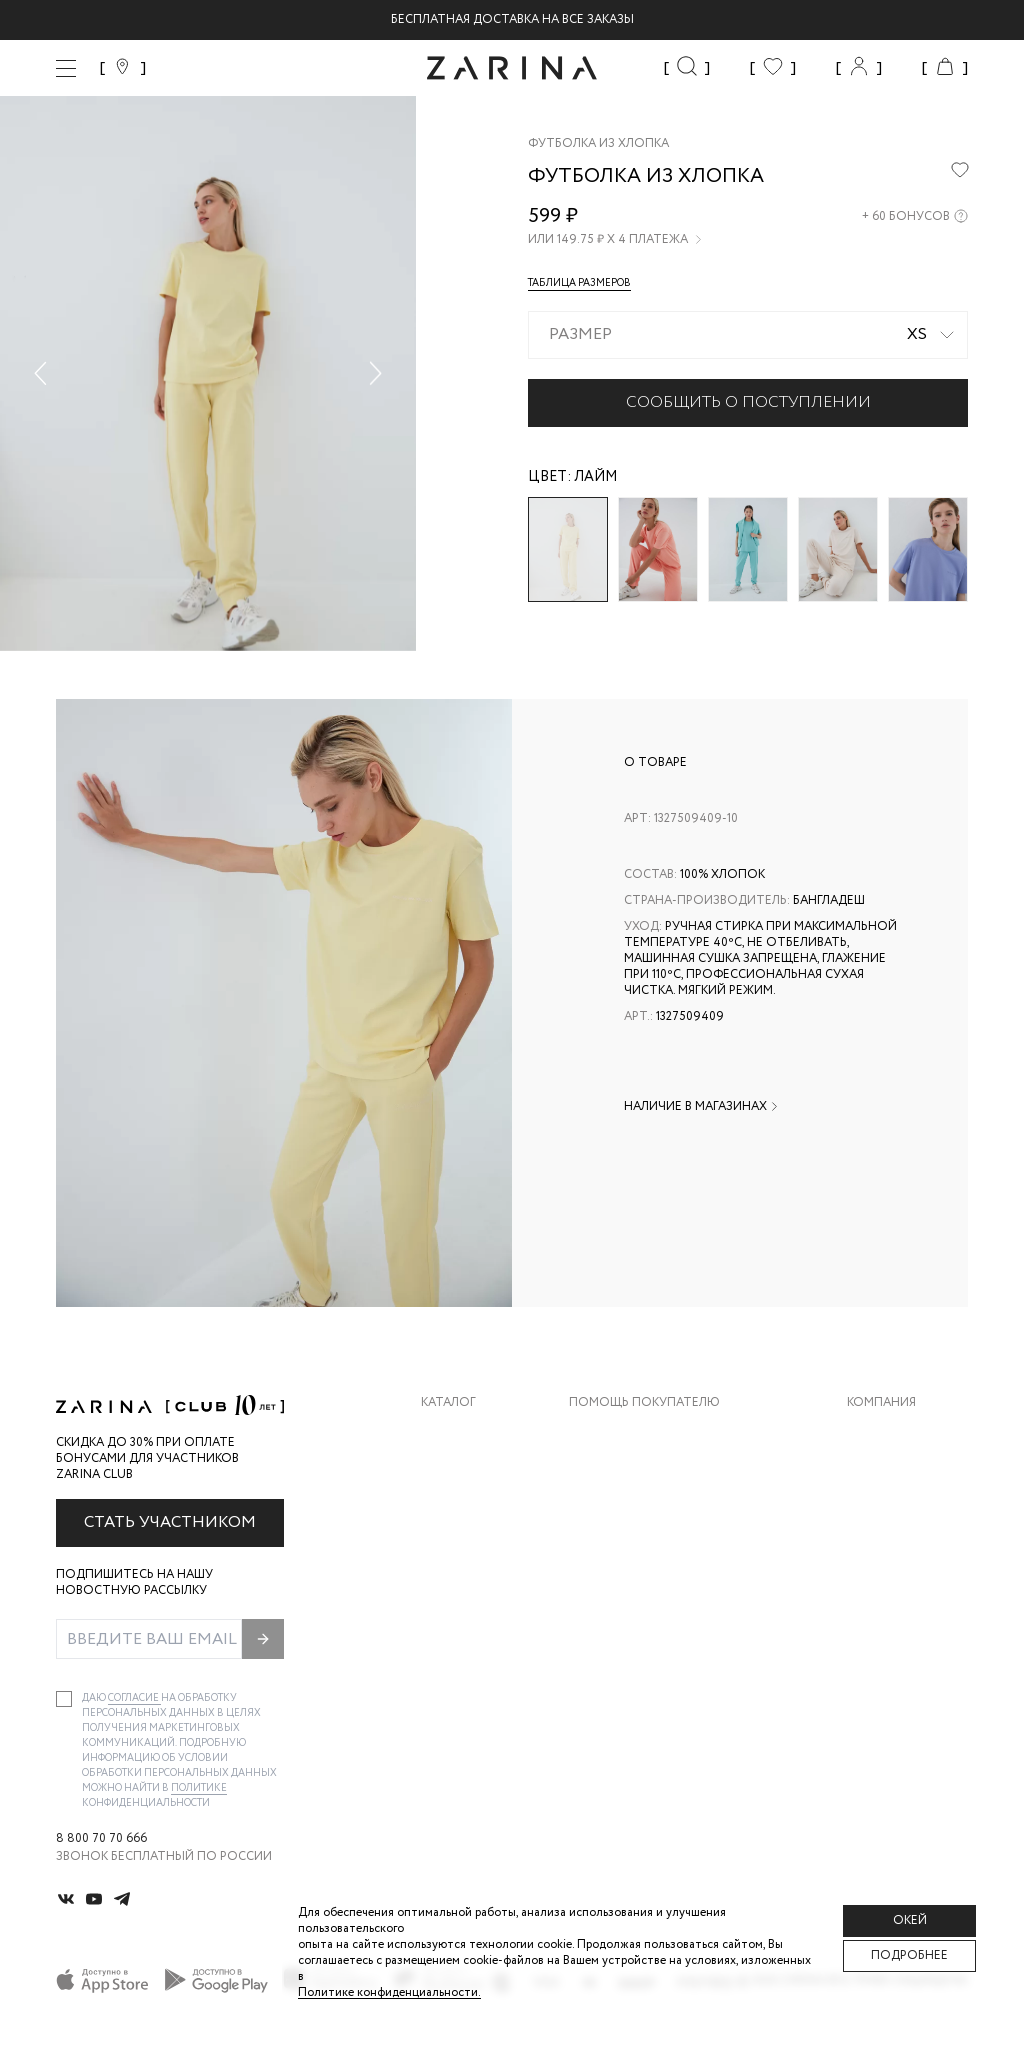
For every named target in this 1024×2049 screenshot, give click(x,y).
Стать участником (170, 1522)
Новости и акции (907, 1553)
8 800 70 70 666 (101, 1839)
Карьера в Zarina (900, 1473)
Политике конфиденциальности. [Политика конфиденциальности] (389, 1992)
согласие (134, 1698)
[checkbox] (64, 1699)
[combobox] (748, 335)
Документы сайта (631, 1633)
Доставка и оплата (635, 1433)
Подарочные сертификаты (661, 1593)
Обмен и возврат (625, 1473)
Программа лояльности (651, 1553)
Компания (881, 1403)
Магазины (880, 1593)
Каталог (448, 1403)
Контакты (881, 1513)
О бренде (877, 1433)
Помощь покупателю (644, 1403)
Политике (199, 1788)
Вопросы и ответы (634, 1513)
